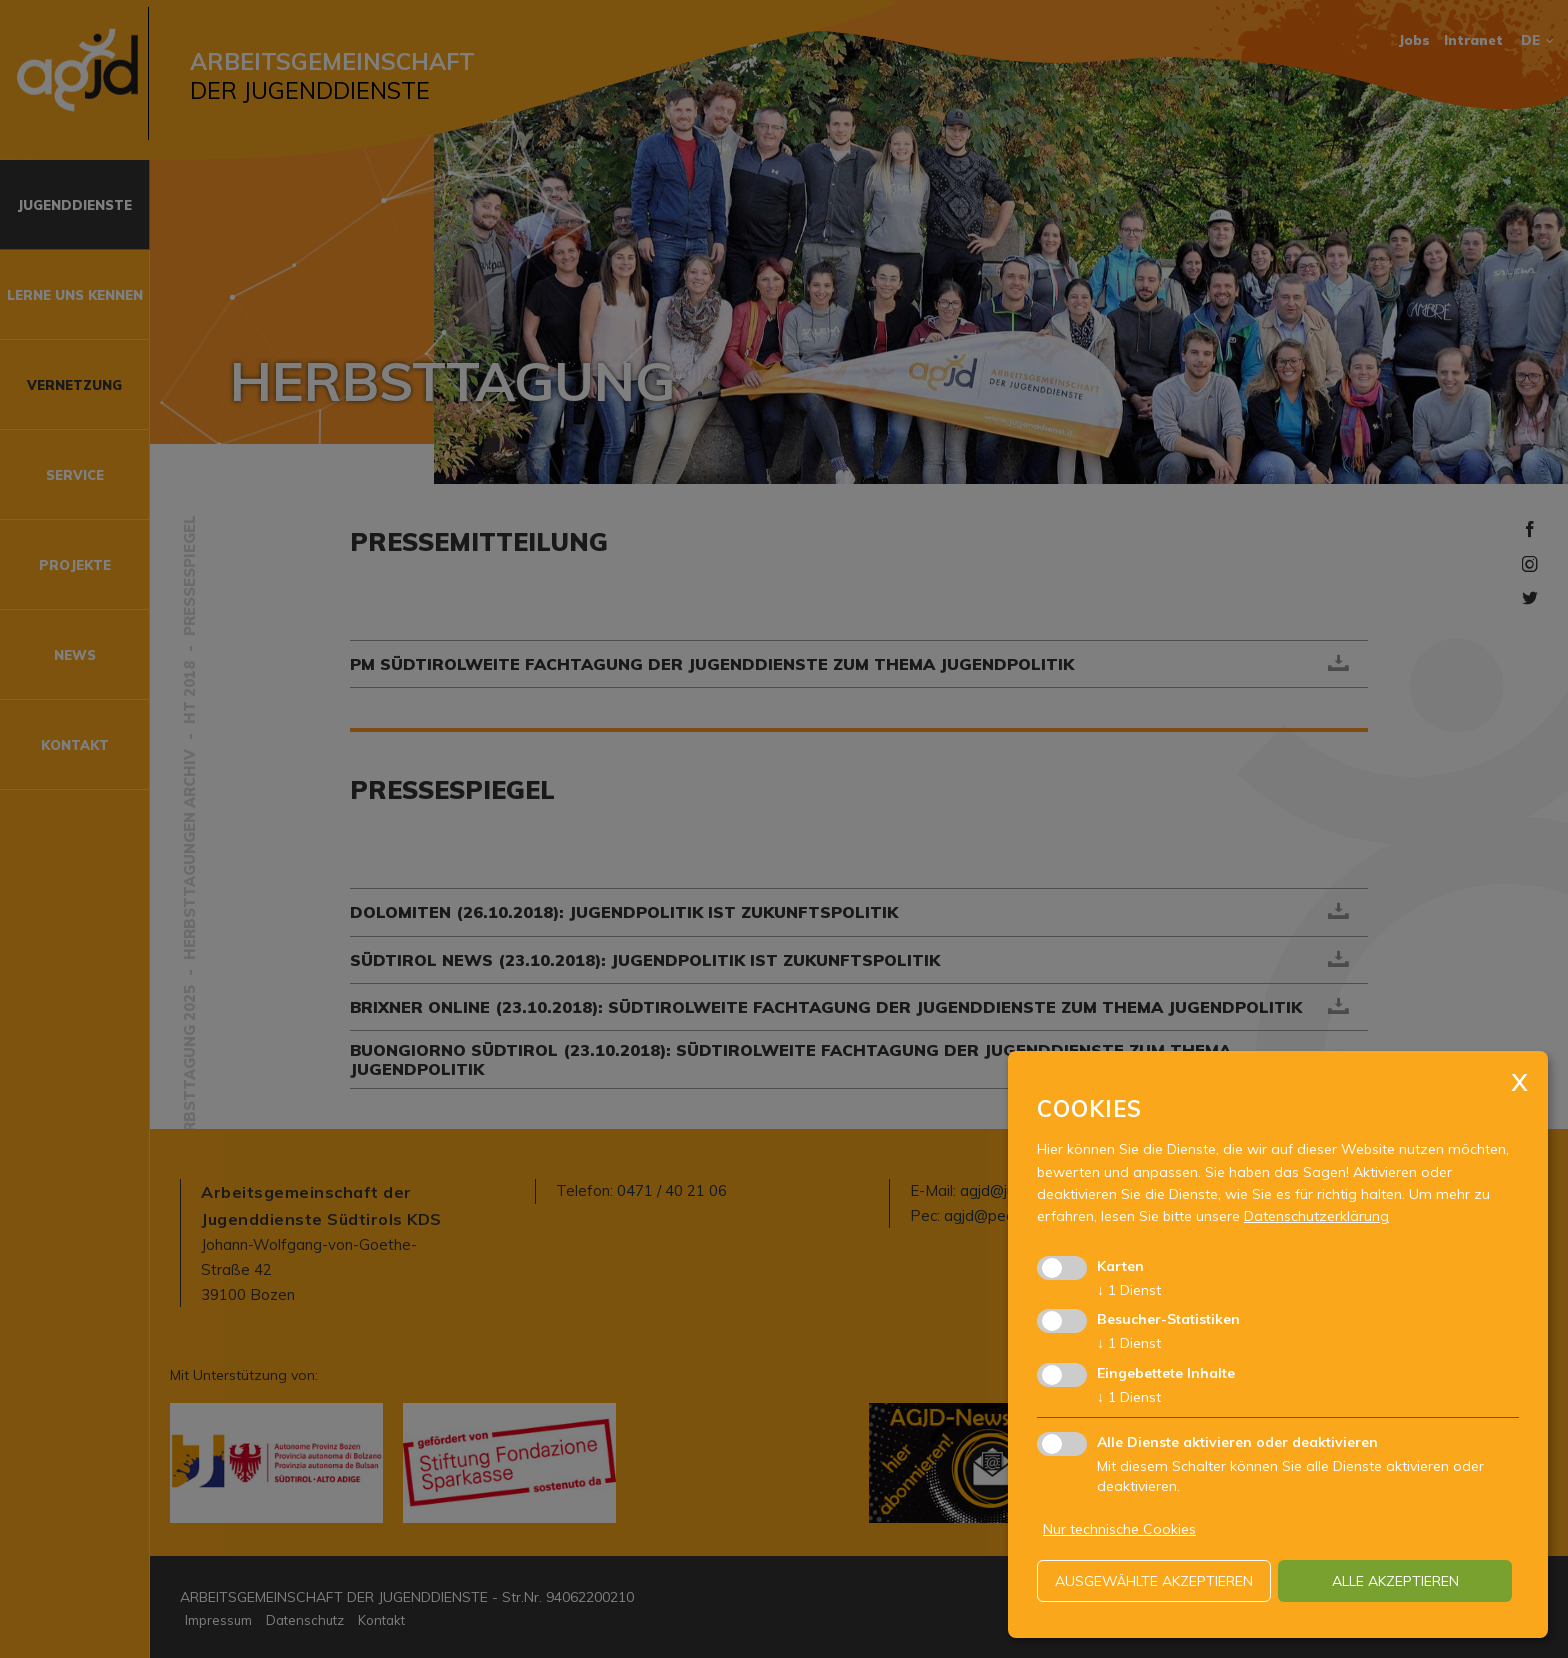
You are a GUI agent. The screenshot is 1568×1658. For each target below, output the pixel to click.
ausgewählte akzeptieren (1154, 1581)
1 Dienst (1129, 1290)
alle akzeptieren (1395, 1581)
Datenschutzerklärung (1316, 1216)
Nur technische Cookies (1119, 1529)
